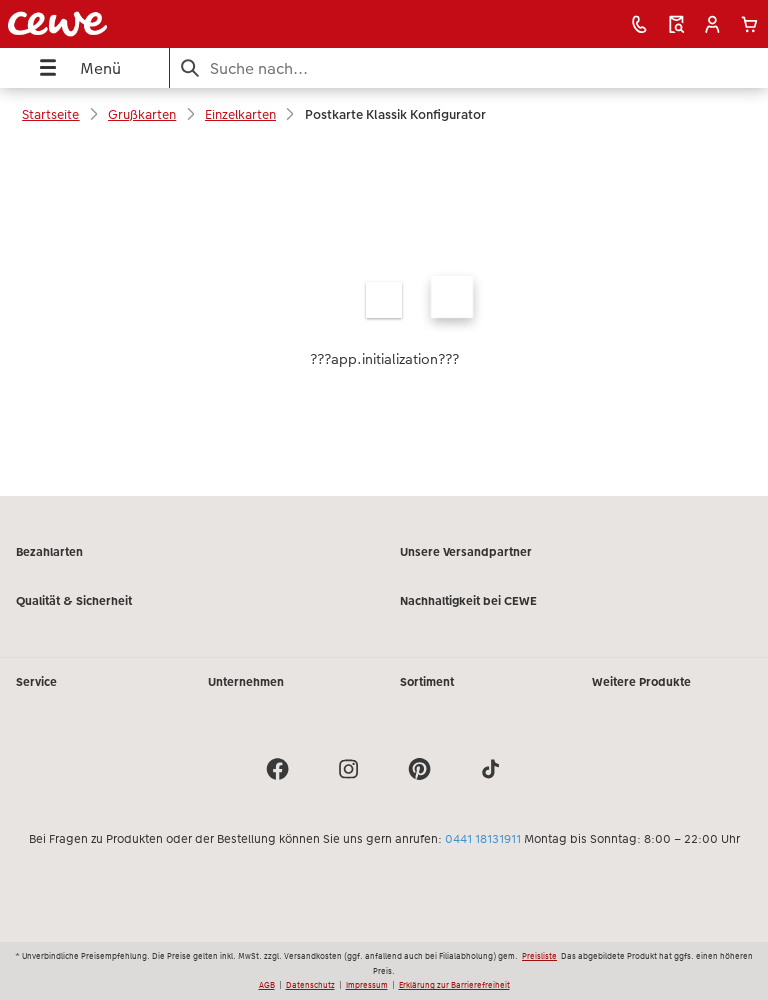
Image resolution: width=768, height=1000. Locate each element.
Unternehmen (246, 682)
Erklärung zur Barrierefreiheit (454, 985)
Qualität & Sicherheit (74, 601)
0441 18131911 (483, 839)
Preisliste (539, 956)
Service (36, 682)
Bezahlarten (49, 552)
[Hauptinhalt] (384, 318)
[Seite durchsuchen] (469, 68)
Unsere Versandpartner (466, 552)
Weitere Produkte (641, 682)
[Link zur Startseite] (153, 24)
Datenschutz (310, 985)
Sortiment (427, 682)
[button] (712, 24)
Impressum (367, 985)
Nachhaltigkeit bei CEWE (468, 601)
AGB (267, 985)
